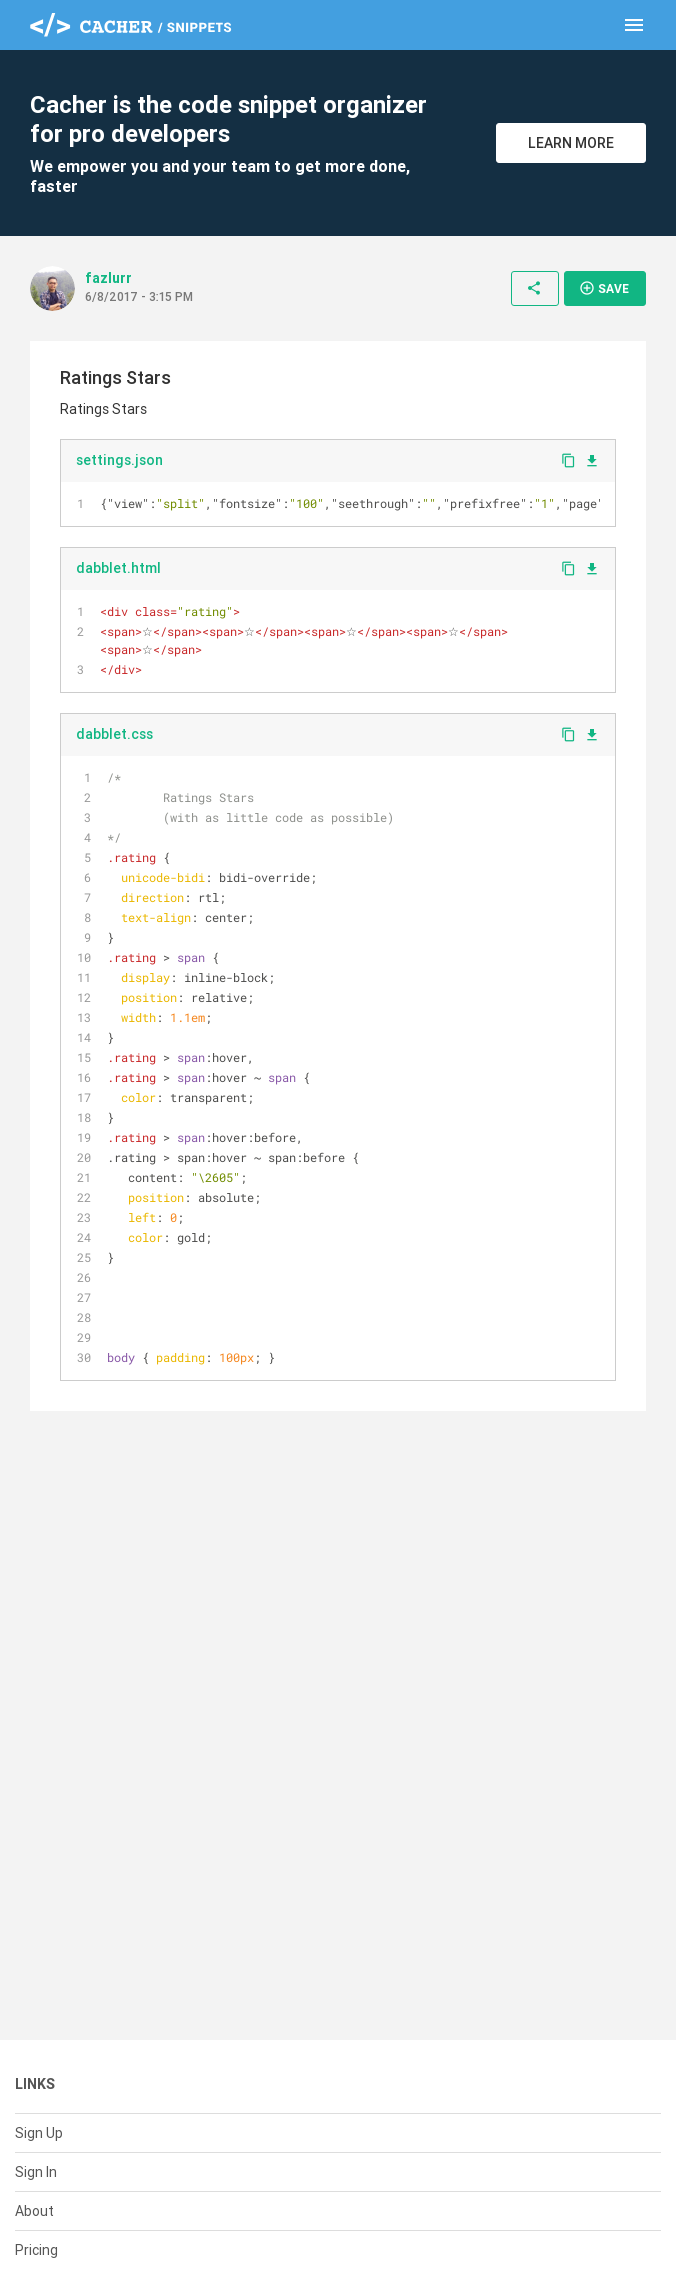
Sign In (36, 2172)
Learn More (571, 143)
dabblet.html (118, 568)
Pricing (36, 2250)
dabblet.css (114, 734)
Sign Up (39, 2133)
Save (604, 288)
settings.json (119, 460)
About (34, 2211)
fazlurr (108, 278)
